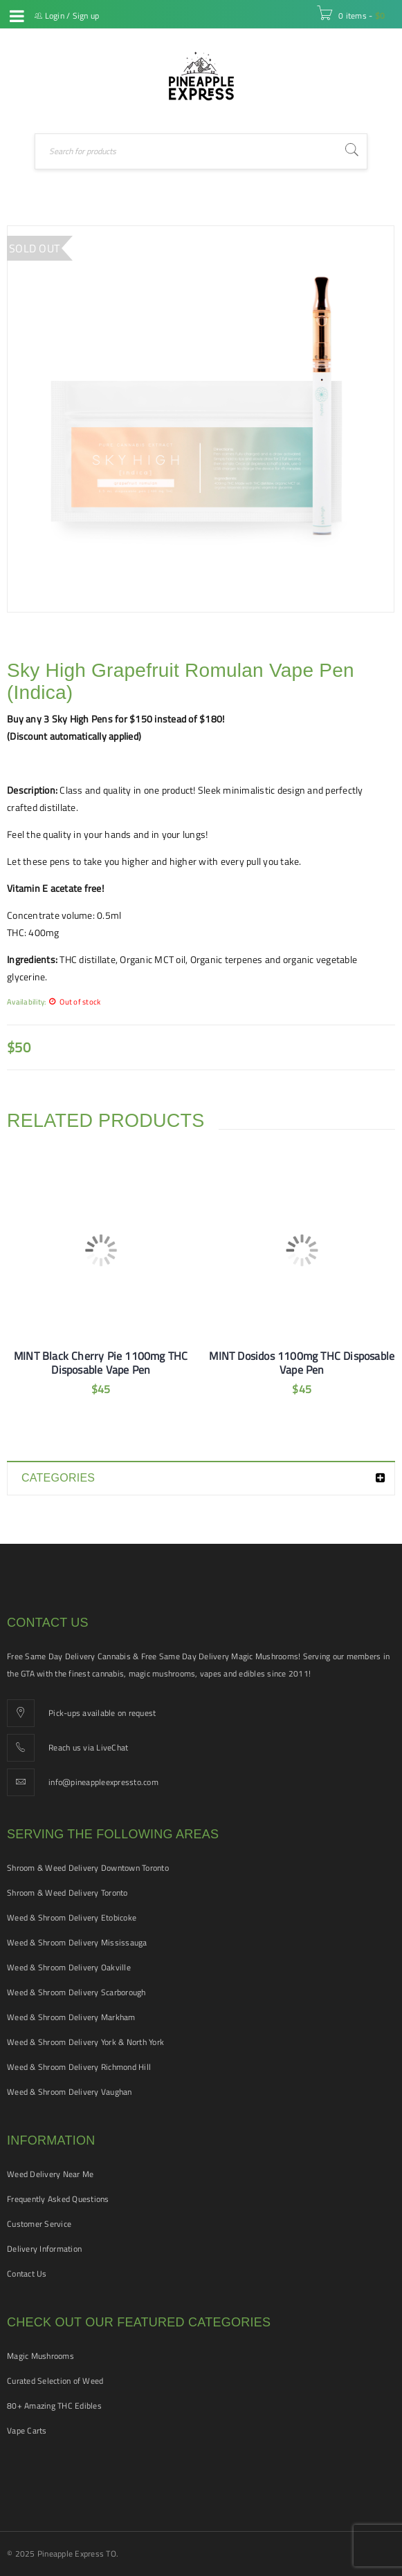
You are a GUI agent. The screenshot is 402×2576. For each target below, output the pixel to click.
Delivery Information (44, 2248)
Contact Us (27, 2273)
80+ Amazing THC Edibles (54, 2405)
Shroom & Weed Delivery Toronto (67, 1892)
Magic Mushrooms (40, 2355)
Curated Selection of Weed (55, 2380)
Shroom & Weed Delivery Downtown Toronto (88, 1867)
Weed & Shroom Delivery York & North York (85, 2041)
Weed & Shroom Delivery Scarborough (76, 1992)
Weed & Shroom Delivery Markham (71, 2017)
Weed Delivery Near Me (50, 2174)
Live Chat (17, 50)
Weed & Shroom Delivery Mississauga (77, 1942)
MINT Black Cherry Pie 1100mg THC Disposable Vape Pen (101, 1362)
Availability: (26, 1001)
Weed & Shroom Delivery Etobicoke (71, 1917)
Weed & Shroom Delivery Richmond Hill (79, 2066)
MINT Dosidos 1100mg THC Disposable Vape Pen (301, 1362)
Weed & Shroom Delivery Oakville (69, 1967)
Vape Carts (27, 2430)
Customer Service (39, 2223)
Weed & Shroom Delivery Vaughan (69, 2091)
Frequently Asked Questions (58, 2198)
